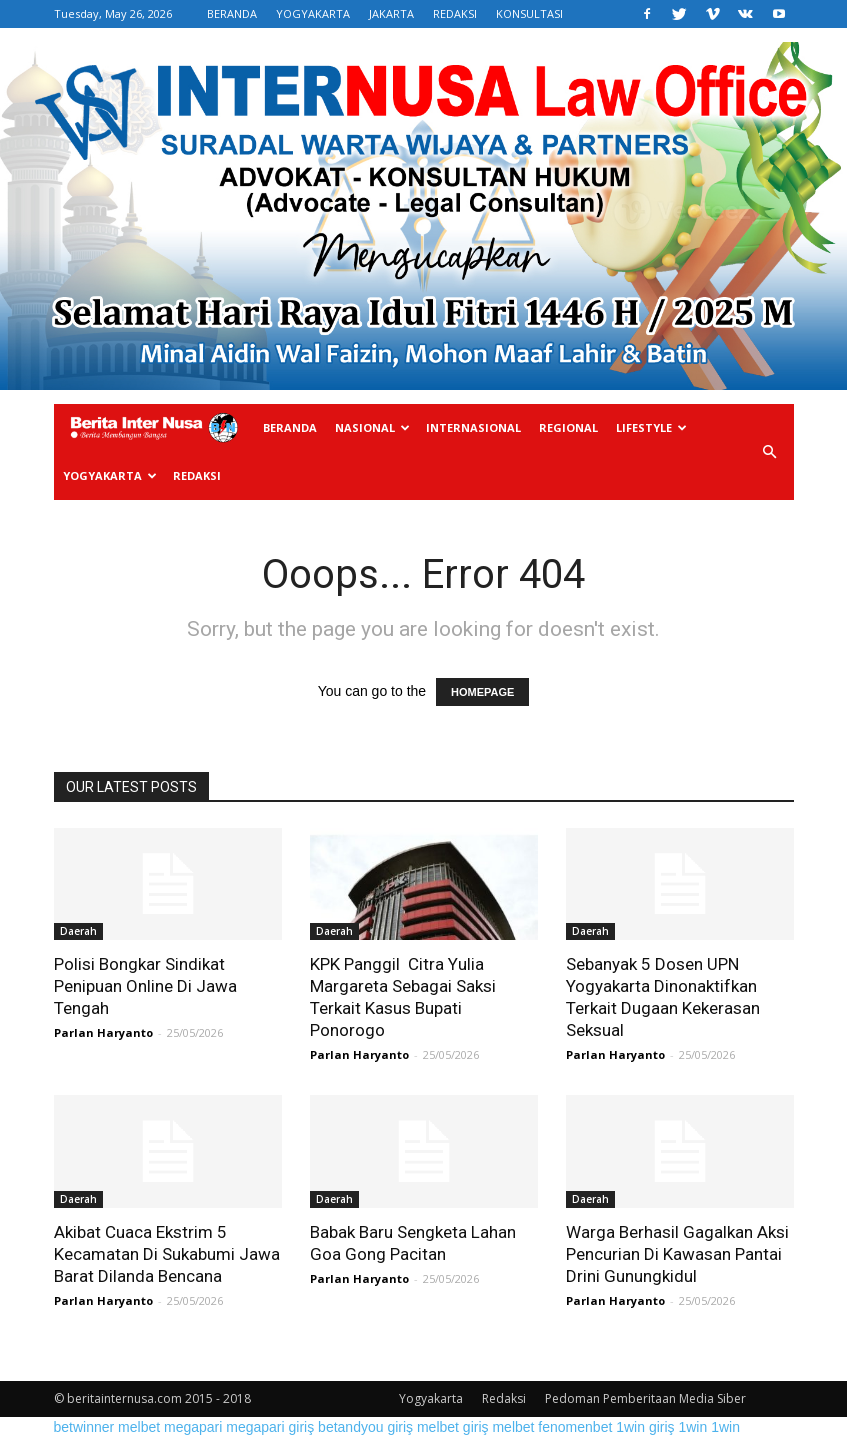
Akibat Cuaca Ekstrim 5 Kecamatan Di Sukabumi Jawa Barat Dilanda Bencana (167, 1254)
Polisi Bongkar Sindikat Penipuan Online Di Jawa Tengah (145, 986)
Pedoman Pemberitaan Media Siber (645, 1398)
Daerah (78, 931)
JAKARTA (391, 13)
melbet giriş (453, 1427)
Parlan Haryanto (103, 1032)
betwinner (84, 1427)
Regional (568, 427)
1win (692, 1427)
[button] (770, 452)
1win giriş (645, 1427)
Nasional (372, 427)
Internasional (473, 427)
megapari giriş (270, 1427)
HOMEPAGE (482, 692)
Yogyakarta (110, 475)
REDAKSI (455, 13)
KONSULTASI (529, 13)
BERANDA (232, 13)
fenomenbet (575, 1427)
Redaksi (197, 475)
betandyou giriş (365, 1427)
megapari (193, 1427)
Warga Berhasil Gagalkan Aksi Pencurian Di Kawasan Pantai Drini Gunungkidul (677, 1254)
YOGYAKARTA (313, 13)
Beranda (290, 427)
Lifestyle (651, 427)
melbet (139, 1427)
